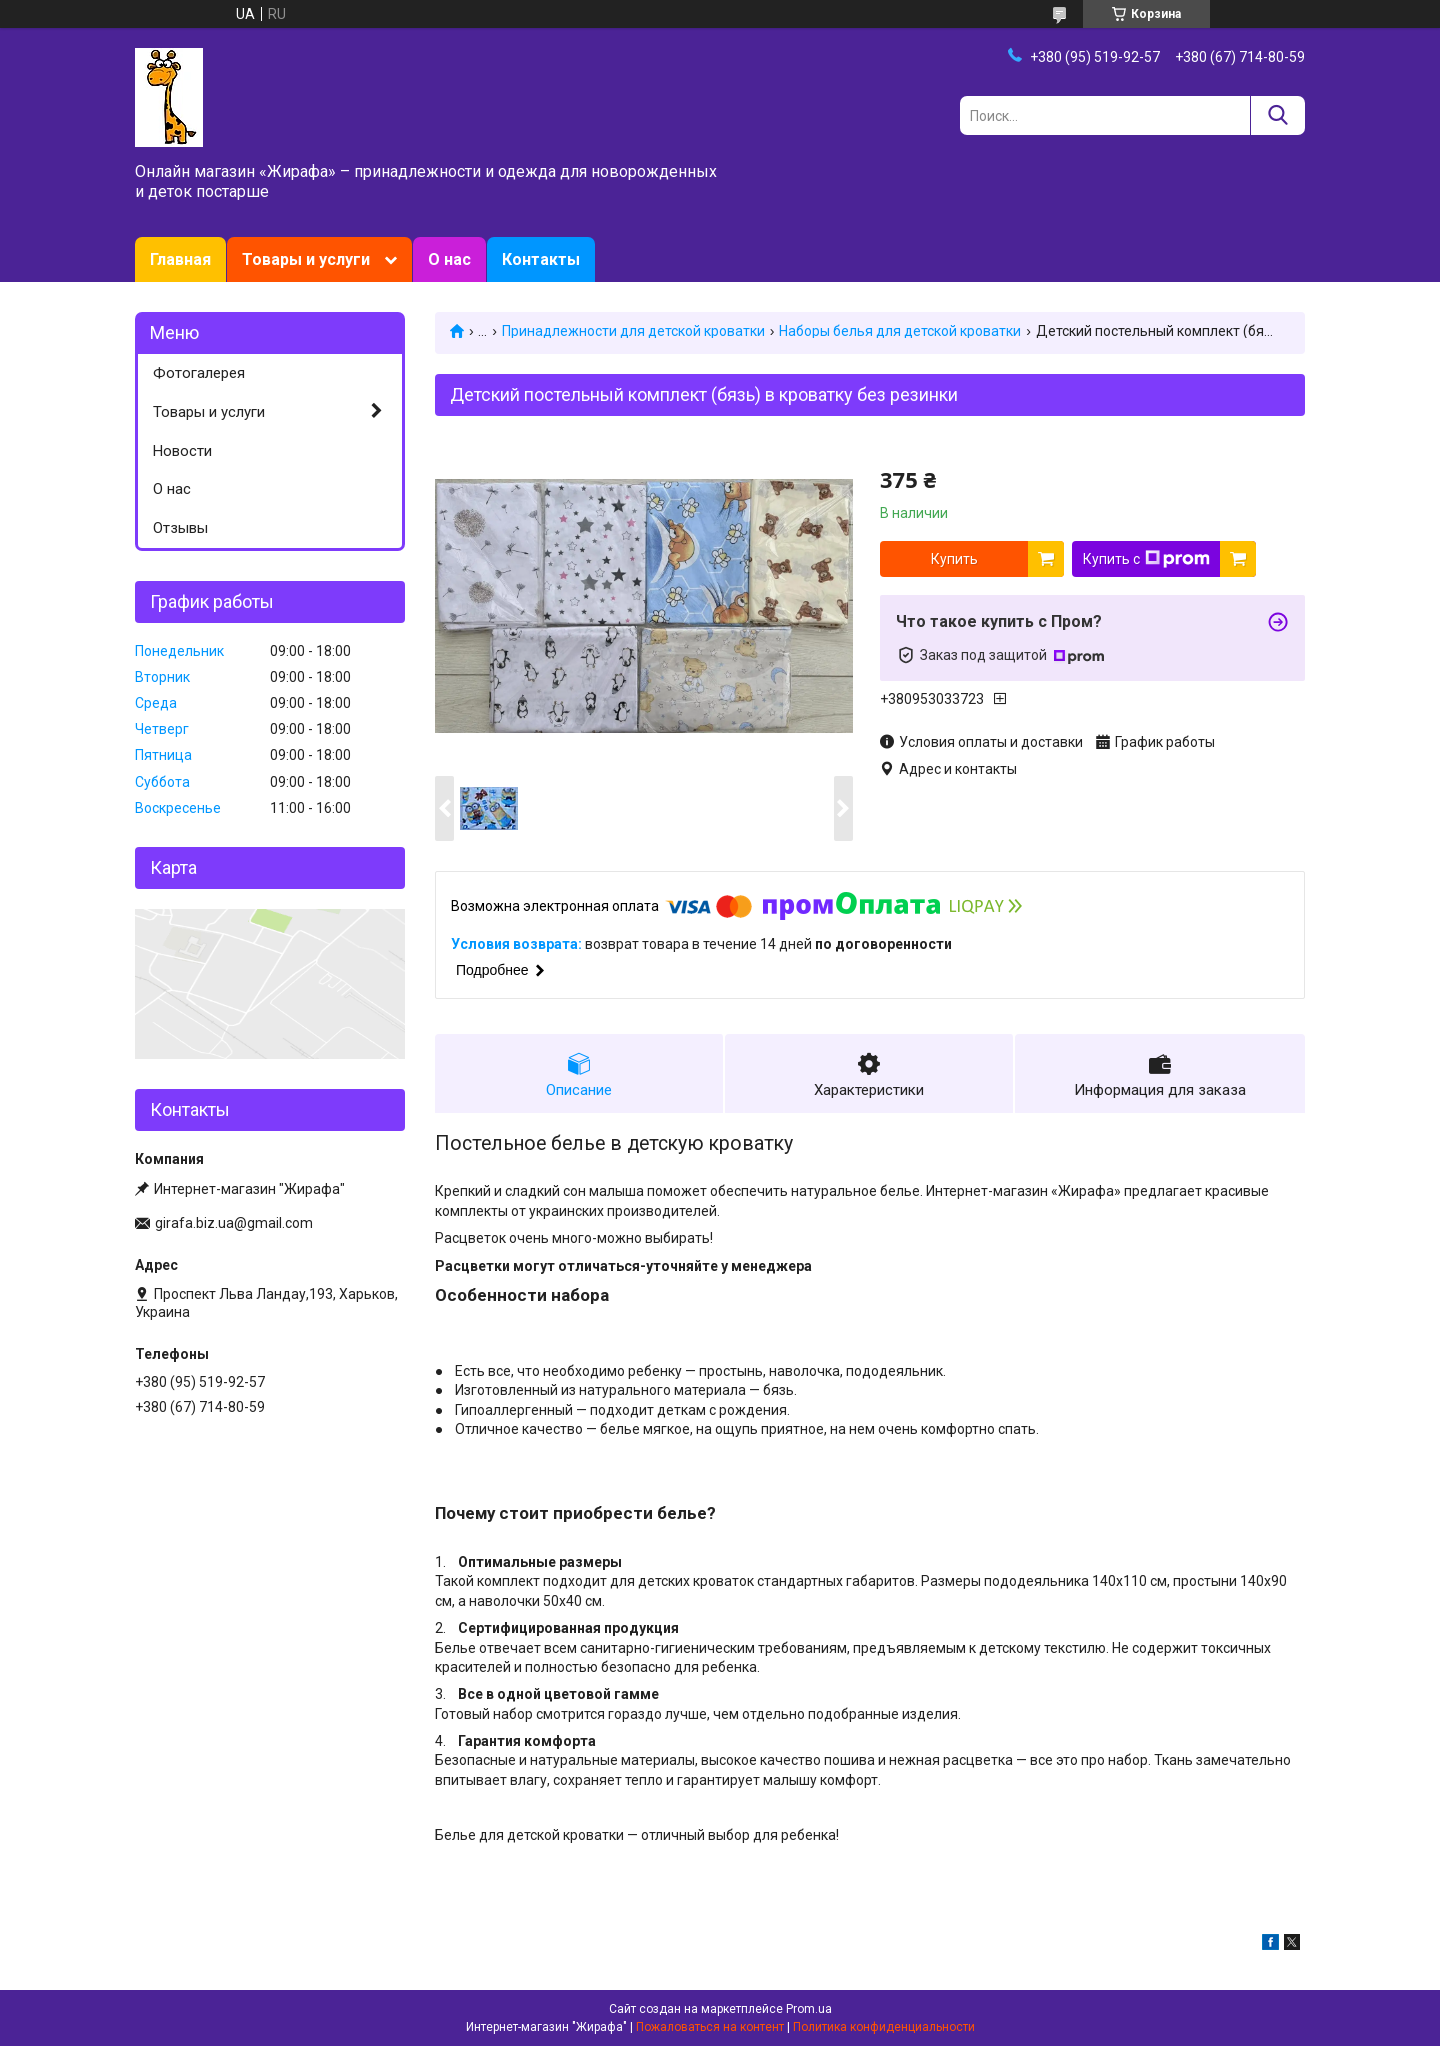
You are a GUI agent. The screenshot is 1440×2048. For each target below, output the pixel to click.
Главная (180, 259)
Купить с (1146, 559)
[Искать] (1277, 115)
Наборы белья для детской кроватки (900, 331)
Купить (954, 559)
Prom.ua (809, 2011)
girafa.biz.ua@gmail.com (234, 1223)
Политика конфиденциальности (884, 2029)
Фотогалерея (199, 373)
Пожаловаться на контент (710, 2029)
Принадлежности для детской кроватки (633, 331)
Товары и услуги (306, 259)
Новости (182, 451)
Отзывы (180, 528)
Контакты (541, 259)
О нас (449, 259)
